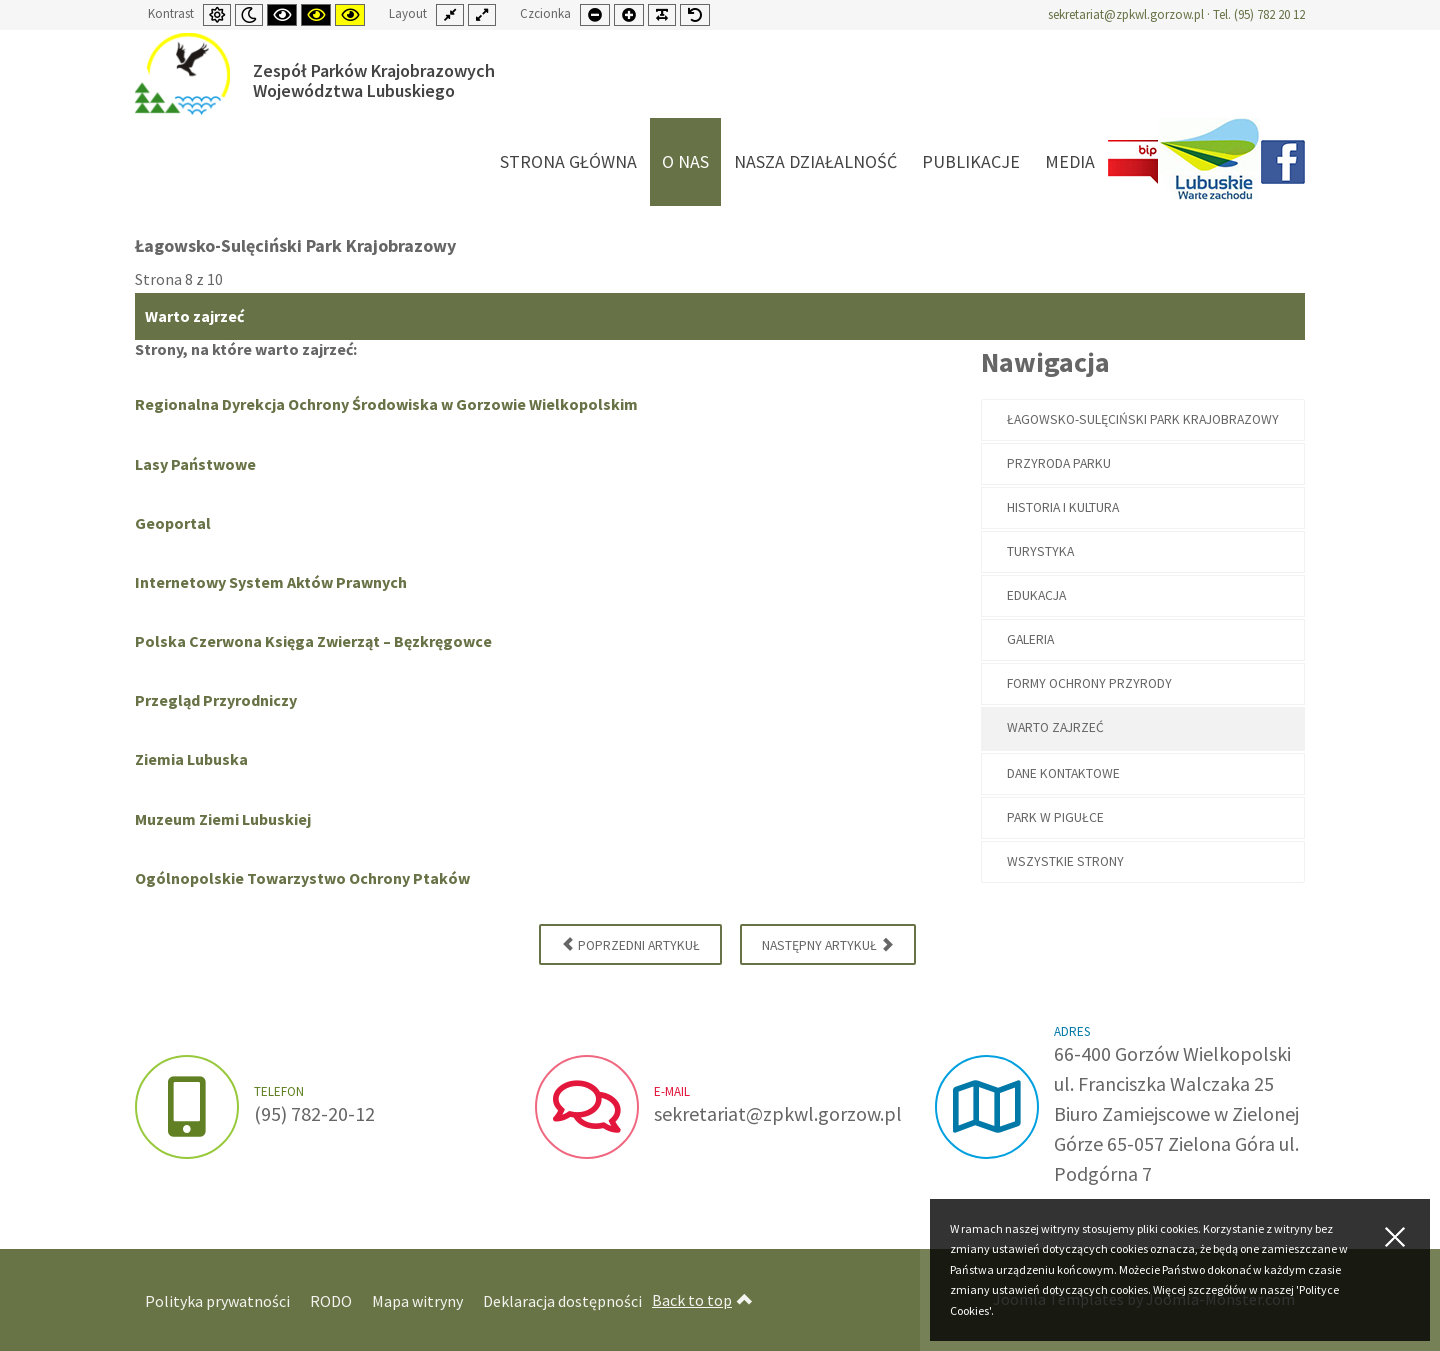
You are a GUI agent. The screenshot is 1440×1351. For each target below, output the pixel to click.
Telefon (279, 1091)
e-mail (672, 1091)
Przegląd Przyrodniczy (216, 700)
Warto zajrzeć (1055, 727)
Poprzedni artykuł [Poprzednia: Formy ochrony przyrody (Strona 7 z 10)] (630, 944)
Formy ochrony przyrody (1089, 683)
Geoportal (173, 523)
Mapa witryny (417, 1301)
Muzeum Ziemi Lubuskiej (223, 819)
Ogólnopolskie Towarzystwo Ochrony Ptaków (302, 878)
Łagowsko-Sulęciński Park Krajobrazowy (1143, 419)
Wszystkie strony (1065, 861)
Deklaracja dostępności (562, 1301)
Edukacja (1036, 595)
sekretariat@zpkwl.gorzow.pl (1126, 14)
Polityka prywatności (217, 1301)
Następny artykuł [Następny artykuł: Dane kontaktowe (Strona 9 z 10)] (828, 944)
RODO (331, 1301)
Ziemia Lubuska (191, 759)
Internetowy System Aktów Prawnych (271, 582)
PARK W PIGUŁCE (1055, 817)
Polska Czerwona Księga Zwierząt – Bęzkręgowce (313, 641)
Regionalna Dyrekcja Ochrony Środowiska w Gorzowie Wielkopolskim (386, 404)
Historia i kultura (1063, 507)
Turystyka (1040, 551)
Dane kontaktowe (1063, 773)
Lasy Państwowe (195, 464)
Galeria (1030, 639)
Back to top (702, 1300)
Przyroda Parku (1059, 463)
